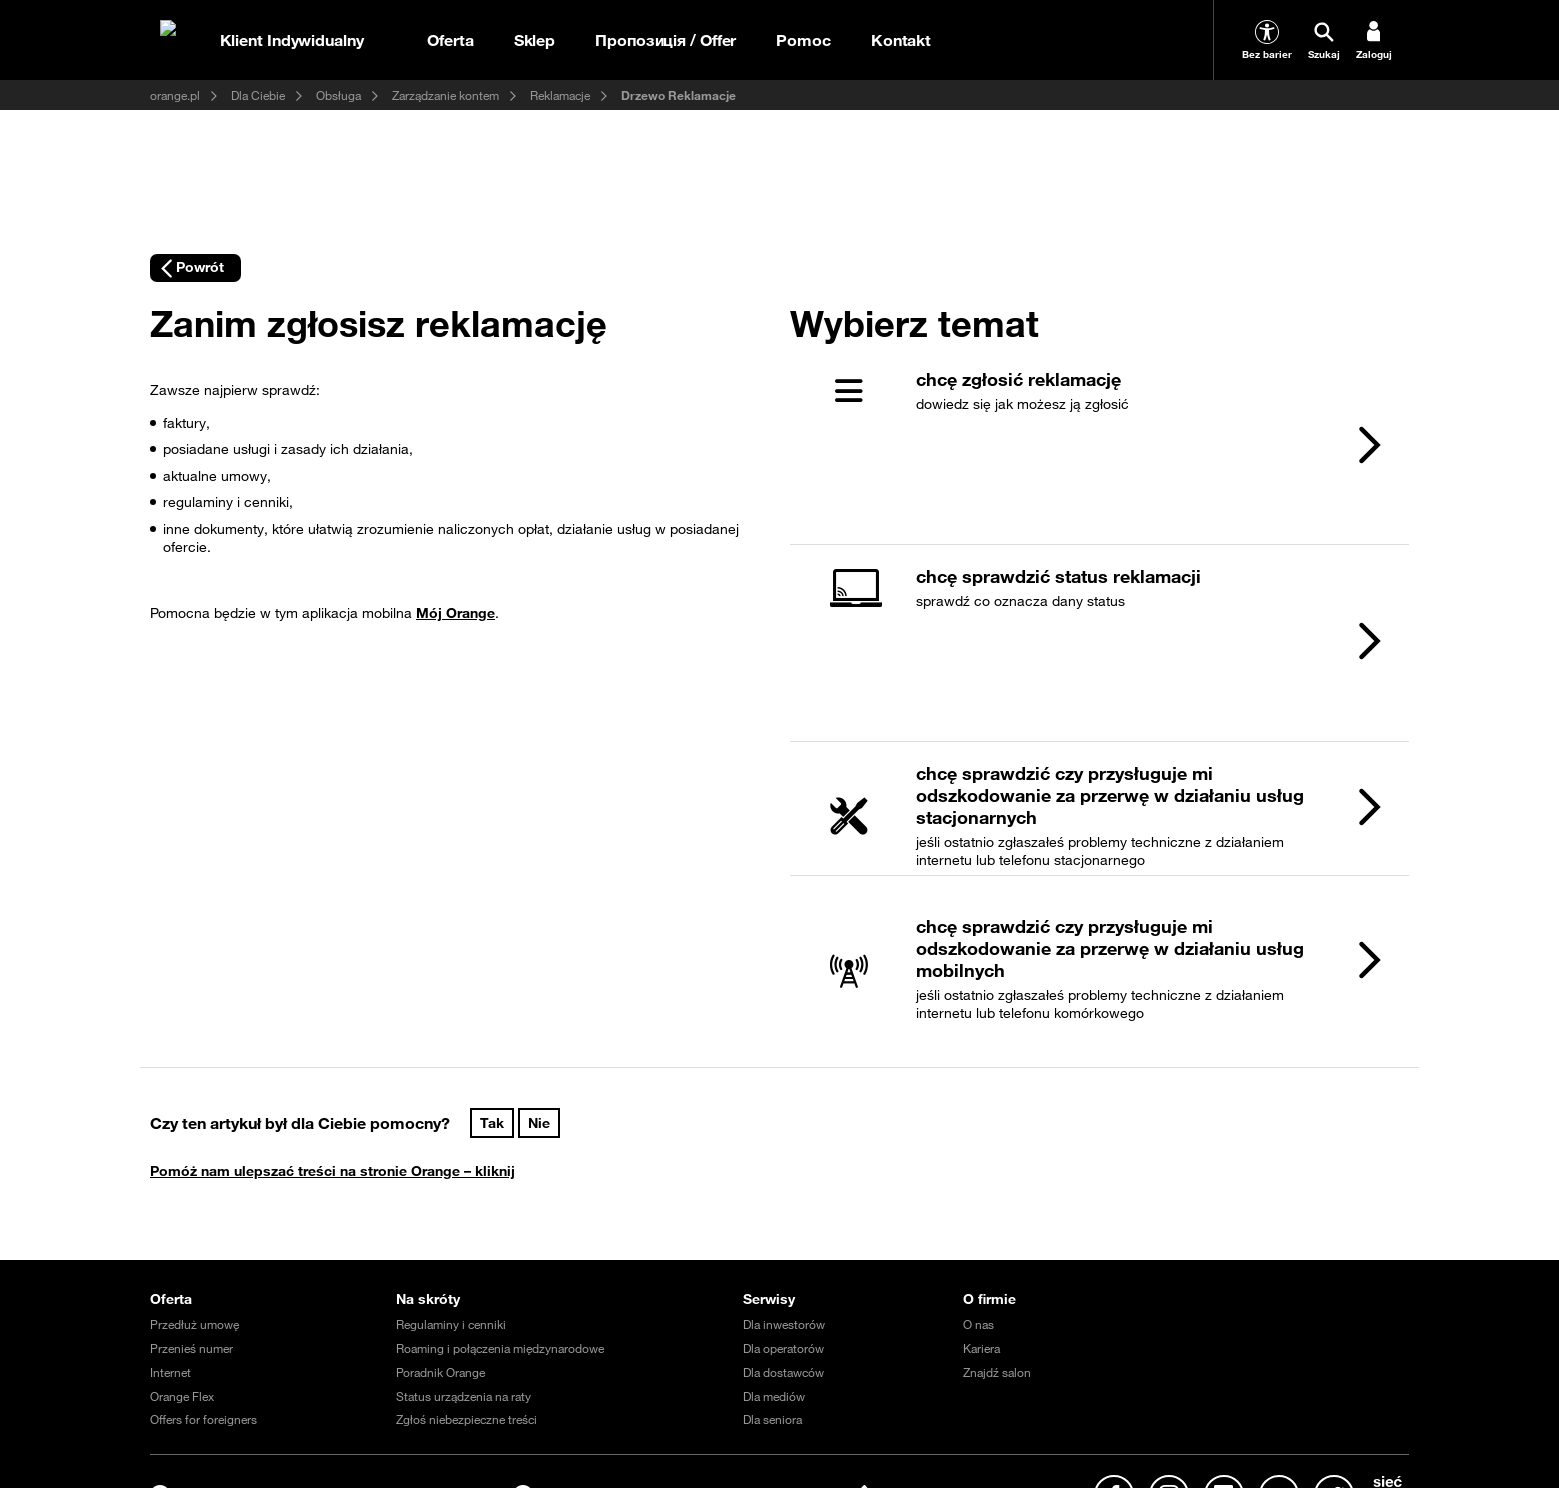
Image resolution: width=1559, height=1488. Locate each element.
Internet (170, 1142)
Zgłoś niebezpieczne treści (466, 1190)
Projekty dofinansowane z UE (1141, 1349)
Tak (492, 893)
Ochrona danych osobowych (598, 1349)
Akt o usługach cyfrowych (969, 1349)
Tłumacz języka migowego (220, 1397)
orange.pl (175, 95)
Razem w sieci (1132, 1373)
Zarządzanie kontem (445, 95)
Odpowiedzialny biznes (285, 1373)
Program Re (1226, 1373)
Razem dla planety (1021, 1373)
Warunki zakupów (449, 1349)
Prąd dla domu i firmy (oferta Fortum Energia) (605, 1373)
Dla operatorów (783, 1119)
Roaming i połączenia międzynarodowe (500, 1119)
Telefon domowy (793, 1373)
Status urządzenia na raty (463, 1166)
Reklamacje (560, 95)
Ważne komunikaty (200, 1349)
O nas (978, 1095)
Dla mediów (774, 1166)
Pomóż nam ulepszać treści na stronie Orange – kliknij (332, 941)
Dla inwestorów (784, 1095)
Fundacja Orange (417, 1373)
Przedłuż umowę (194, 1095)
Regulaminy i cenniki (451, 1095)
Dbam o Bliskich (905, 1373)
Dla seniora (772, 1190)
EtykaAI (720, 1349)
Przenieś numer (191, 1119)
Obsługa (338, 95)
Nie (539, 893)
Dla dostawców (783, 1142)
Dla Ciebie (258, 95)
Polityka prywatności (820, 1349)
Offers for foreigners (203, 1190)
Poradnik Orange (440, 1142)
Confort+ (339, 1397)
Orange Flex (182, 1166)
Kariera (981, 1119)
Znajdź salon (997, 1142)
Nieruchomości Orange (1305, 1349)
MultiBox (174, 1373)
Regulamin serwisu (326, 1349)
